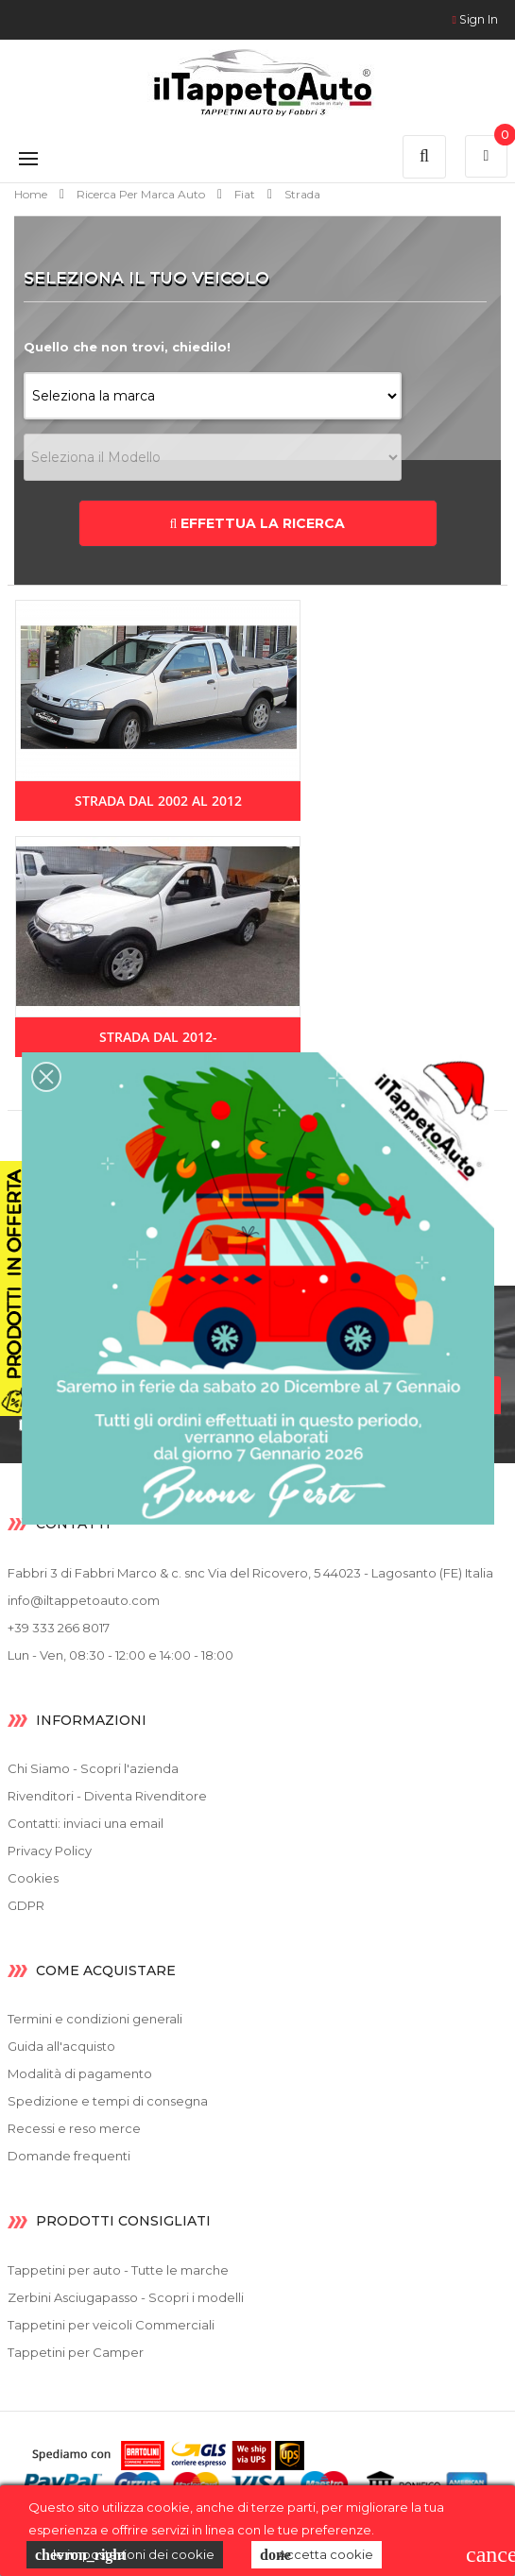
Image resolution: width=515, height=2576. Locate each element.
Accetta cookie (316, 2555)
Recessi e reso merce (74, 2128)
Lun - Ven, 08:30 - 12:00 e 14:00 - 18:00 (120, 1655)
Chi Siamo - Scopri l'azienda (93, 1768)
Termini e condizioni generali (95, 2018)
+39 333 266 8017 (59, 1627)
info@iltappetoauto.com (84, 1600)
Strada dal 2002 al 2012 (158, 801)
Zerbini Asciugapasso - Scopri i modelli (126, 2297)
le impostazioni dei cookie (125, 2555)
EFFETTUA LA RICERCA (258, 523)
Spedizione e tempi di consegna (108, 2100)
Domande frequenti (69, 2155)
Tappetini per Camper (76, 2352)
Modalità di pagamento (80, 2073)
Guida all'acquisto (61, 2046)
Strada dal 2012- (158, 1037)
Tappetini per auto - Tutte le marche (118, 2269)
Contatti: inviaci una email (85, 1823)
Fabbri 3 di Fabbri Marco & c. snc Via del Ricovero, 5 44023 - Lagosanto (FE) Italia (250, 1572)
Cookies (33, 1877)
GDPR (26, 1905)
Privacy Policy (50, 1850)
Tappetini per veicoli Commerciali (111, 2324)
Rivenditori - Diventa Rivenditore (107, 1795)
